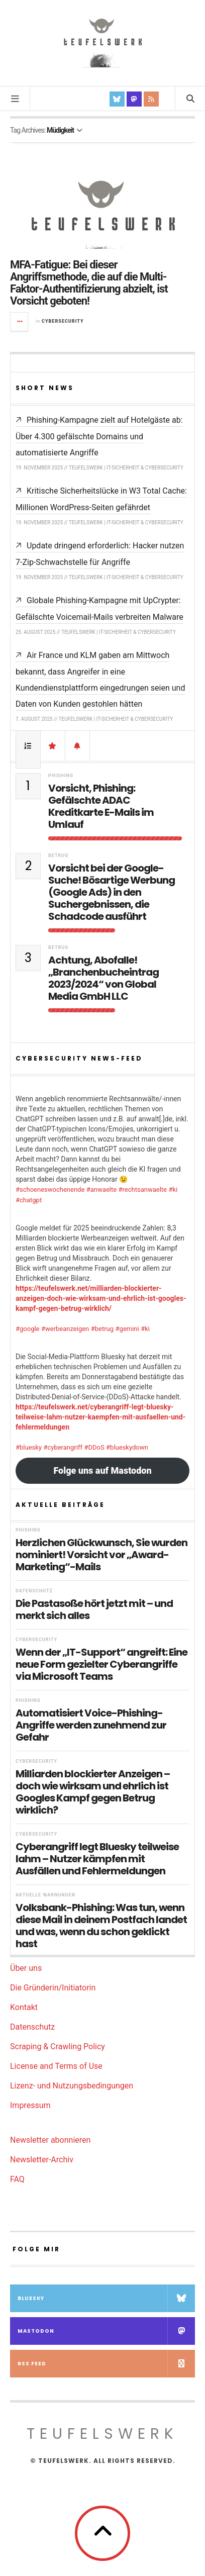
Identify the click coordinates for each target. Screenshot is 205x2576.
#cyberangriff (62, 1447)
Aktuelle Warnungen (45, 1894)
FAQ (17, 2179)
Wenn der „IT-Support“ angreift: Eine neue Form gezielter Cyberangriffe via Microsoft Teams (101, 1664)
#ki (172, 1189)
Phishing (60, 775)
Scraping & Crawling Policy (57, 2046)
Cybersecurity (63, 321)
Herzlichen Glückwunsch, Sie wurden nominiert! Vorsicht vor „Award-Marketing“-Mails (101, 1555)
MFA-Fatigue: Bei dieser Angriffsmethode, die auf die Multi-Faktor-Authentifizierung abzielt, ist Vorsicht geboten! (89, 283)
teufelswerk (102, 2433)
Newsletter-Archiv (41, 2159)
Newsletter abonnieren (50, 2140)
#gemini (127, 1328)
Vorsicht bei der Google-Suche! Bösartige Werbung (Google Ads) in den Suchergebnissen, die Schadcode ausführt (111, 892)
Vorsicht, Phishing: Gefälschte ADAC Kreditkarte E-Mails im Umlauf (101, 806)
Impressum (30, 2105)
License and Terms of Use (56, 2066)
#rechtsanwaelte (143, 1189)
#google (28, 1328)
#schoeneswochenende (50, 1189)
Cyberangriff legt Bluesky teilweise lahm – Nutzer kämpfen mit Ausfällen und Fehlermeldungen (97, 1859)
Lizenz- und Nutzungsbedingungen (71, 2085)
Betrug (58, 855)
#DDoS (94, 1447)
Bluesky (106, 2298)
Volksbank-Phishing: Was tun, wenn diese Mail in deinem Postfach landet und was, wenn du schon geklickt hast (101, 1925)
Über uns (26, 1968)
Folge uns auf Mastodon (102, 1470)
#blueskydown (127, 1447)
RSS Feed (106, 2363)
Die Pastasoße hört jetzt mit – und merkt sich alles (94, 1609)
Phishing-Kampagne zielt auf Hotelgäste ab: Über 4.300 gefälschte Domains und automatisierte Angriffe (99, 436)
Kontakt (24, 2007)
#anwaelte (101, 1189)
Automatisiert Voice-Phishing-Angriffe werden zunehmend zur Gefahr (91, 1725)
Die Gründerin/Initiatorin (52, 1987)
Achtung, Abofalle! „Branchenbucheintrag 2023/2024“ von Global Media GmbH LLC (103, 978)
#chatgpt (29, 1200)
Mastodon (106, 2331)
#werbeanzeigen (65, 1328)
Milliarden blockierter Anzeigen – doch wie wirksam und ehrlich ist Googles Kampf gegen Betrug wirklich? (93, 1792)
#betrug (102, 1328)
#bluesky (29, 1447)
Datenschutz (34, 1590)
